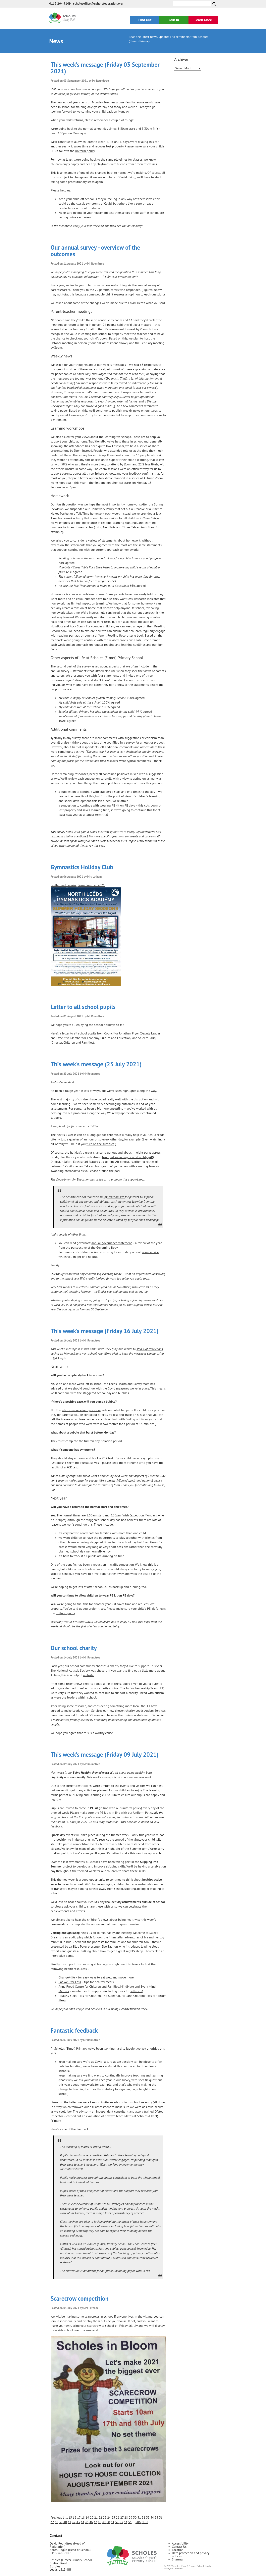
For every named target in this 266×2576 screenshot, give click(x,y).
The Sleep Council (114, 1996)
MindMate (127, 1986)
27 (122, 2517)
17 (78, 2517)
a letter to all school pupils (78, 1033)
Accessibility (180, 2543)
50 (108, 2522)
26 (117, 2517)
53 (121, 2522)
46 (91, 2522)
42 (73, 2522)
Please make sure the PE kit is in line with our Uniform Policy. (111, 1812)
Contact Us (179, 2547)
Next (144, 2522)
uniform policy (85, 151)
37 (52, 2522)
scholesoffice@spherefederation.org (98, 3)
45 (86, 2522)
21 (96, 2517)
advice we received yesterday (81, 1410)
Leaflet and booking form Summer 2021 (78, 885)
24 (109, 2517)
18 (83, 2517)
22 (100, 2517)
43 (78, 2522)
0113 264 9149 (60, 3)
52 (117, 2522)
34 (152, 2517)
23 (104, 2517)
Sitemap (177, 2559)
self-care (136, 1991)
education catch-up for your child (124, 1220)
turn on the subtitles (100, 1144)
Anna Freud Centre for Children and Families (89, 1986)
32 (143, 2517)
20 (91, 2517)
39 (60, 2522)
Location (178, 2550)
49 (104, 2522)
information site (114, 1197)
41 (69, 2522)
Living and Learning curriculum (95, 1795)
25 (113, 2517)
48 (99, 2522)
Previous (56, 2517)
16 (74, 2517)
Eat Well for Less (70, 1982)
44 (82, 2522)
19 (87, 2517)
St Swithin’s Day (79, 1622)
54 (125, 2522)
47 (95, 2522)
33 (147, 2517)
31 (139, 2517)
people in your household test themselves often (105, 213)
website (88, 1675)
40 (65, 2522)
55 (130, 2522)
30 (134, 2517)
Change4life (67, 1977)
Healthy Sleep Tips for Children (80, 1996)
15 (70, 2517)
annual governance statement (111, 1243)
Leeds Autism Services (87, 1710)
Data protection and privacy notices (190, 2554)
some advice (150, 1252)
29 (130, 2517)
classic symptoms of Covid (94, 203)
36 (160, 2517)
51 (112, 2522)
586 (138, 2522)
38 (56, 2522)
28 (126, 2517)
